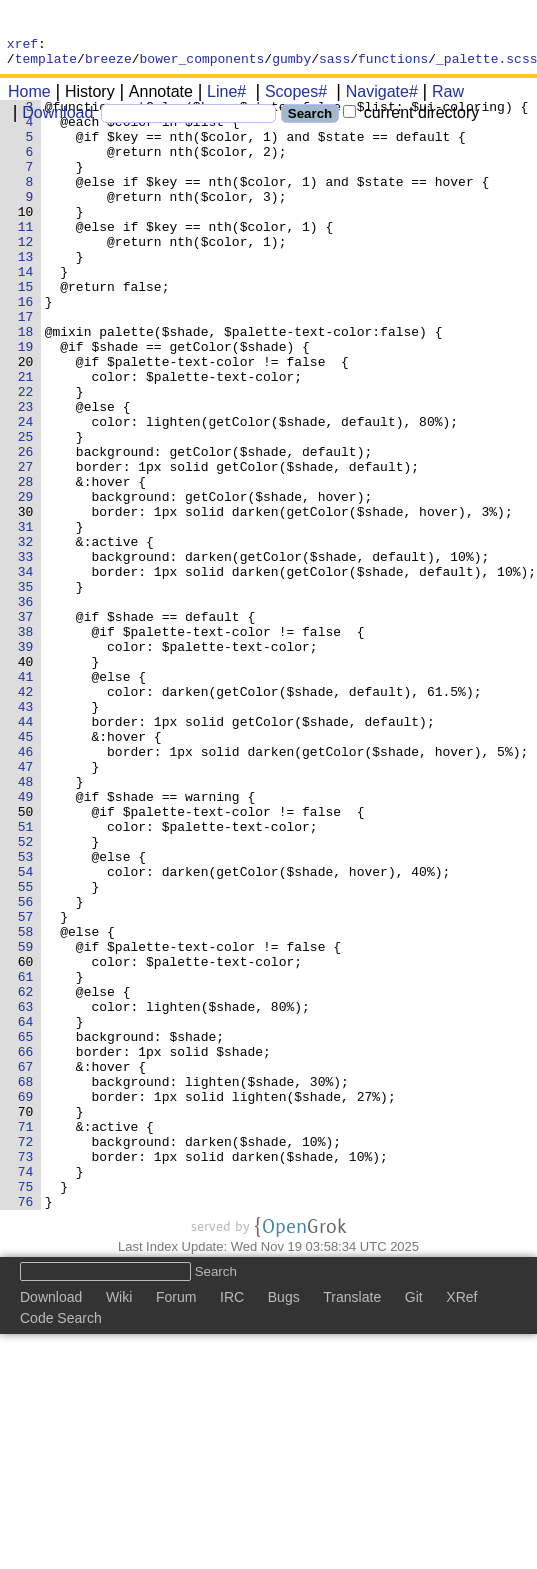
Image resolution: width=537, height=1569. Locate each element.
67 (29, 1267)
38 (29, 745)
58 (29, 1105)
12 (29, 277)
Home (29, 97)
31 (29, 619)
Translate (352, 1525)
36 (29, 709)
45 (29, 871)
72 (29, 1357)
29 (29, 583)
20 (29, 421)
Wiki (119, 1525)
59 (29, 1123)
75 (29, 1411)
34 (29, 673)
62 (29, 1177)
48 (29, 925)
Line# (219, 97)
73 (29, 1375)
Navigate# (375, 97)
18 (29, 385)
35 (29, 691)
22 (29, 457)
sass (334, 64)
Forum (176, 1525)
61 (29, 1159)
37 (29, 727)
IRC (232, 1525)
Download (50, 118)
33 (29, 655)
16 (29, 349)
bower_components (202, 64)
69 (29, 1303)
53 (29, 1015)
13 (29, 295)
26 (29, 529)
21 (29, 439)
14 (29, 313)
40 (29, 781)
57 (29, 1087)
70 (29, 1321)
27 (29, 547)
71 (29, 1339)
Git (414, 1525)
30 (29, 601)
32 (29, 637)
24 (29, 493)
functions (393, 64)
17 (29, 367)
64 (29, 1213)
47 (29, 907)
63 (29, 1195)
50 (29, 961)
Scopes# (289, 97)
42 (29, 817)
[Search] (188, 119)
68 (29, 1285)
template (46, 64)
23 (29, 475)
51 (29, 979)
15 (29, 331)
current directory (411, 118)
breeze (108, 64)
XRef (461, 1525)
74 (29, 1393)
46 (29, 889)
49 (29, 943)
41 (29, 799)
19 (29, 403)
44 (29, 853)
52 (29, 997)
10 (29, 241)
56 (29, 1069)
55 (29, 1051)
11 (29, 259)
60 (29, 1141)
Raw (441, 97)
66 (29, 1249)
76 (29, 1429)
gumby (291, 64)
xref (22, 46)
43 (29, 835)
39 (29, 763)
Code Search (61, 1546)
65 (29, 1231)
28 (29, 565)
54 (29, 1033)
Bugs (284, 1525)
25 (29, 511)
